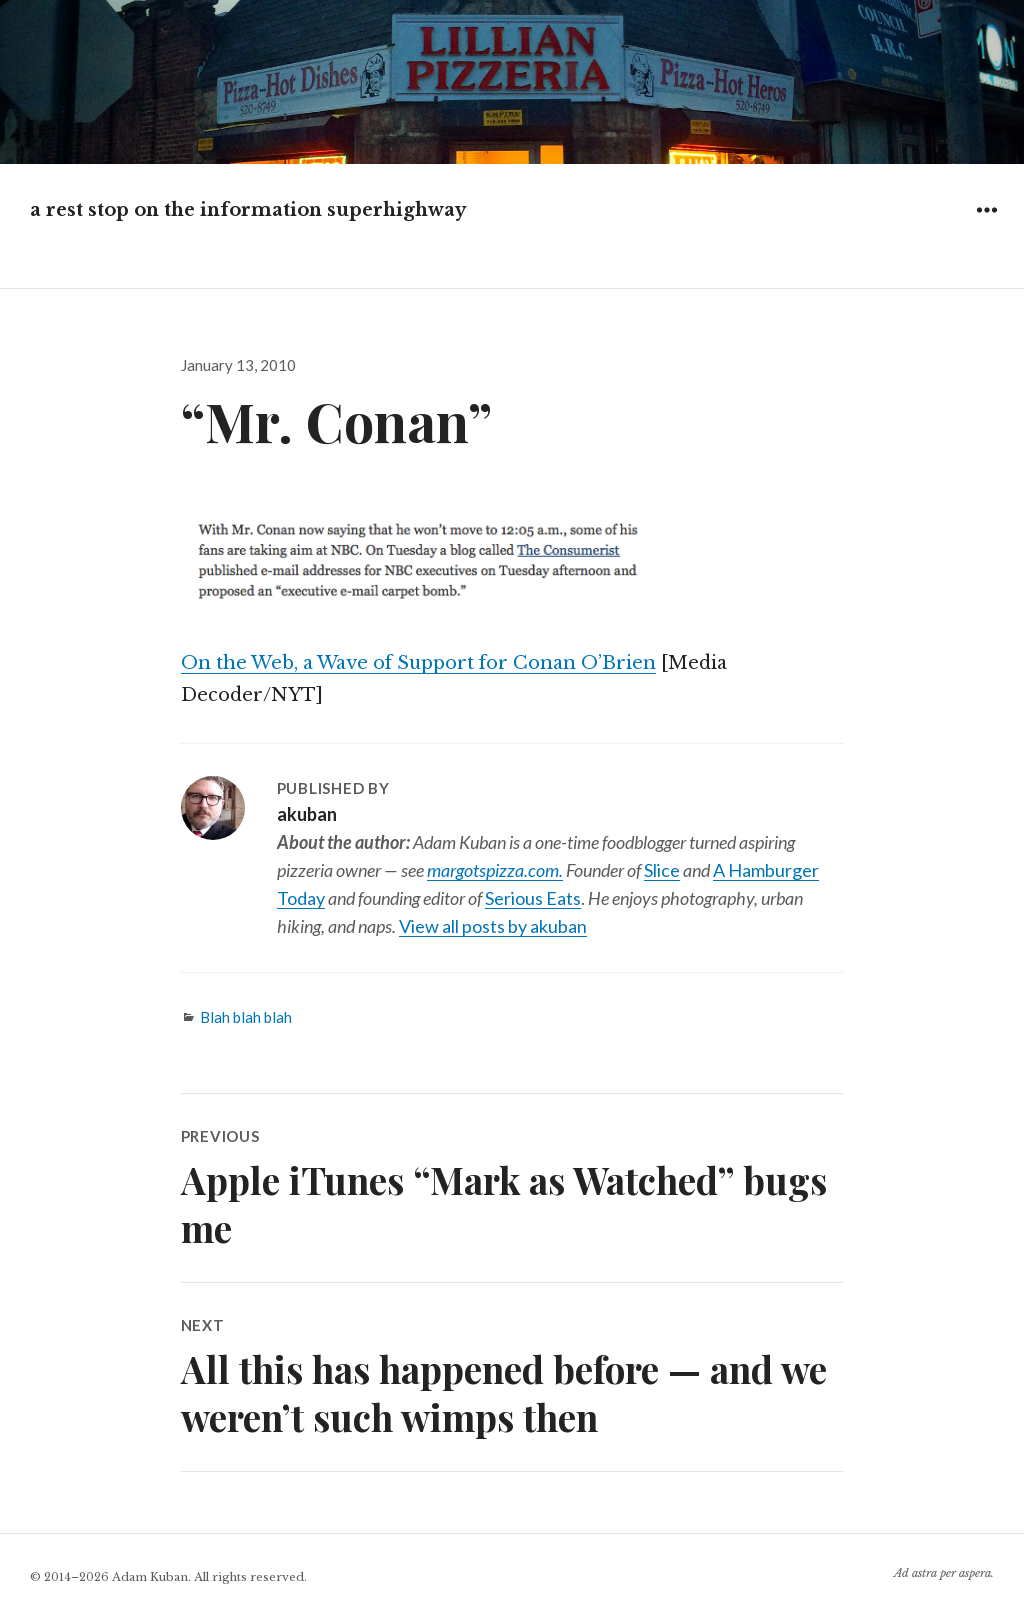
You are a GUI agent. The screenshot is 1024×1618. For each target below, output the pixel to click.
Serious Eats (533, 898)
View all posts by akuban (493, 926)
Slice (662, 870)
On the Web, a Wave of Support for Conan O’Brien (418, 663)
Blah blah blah (246, 1017)
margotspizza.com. (495, 870)
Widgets (986, 224)
